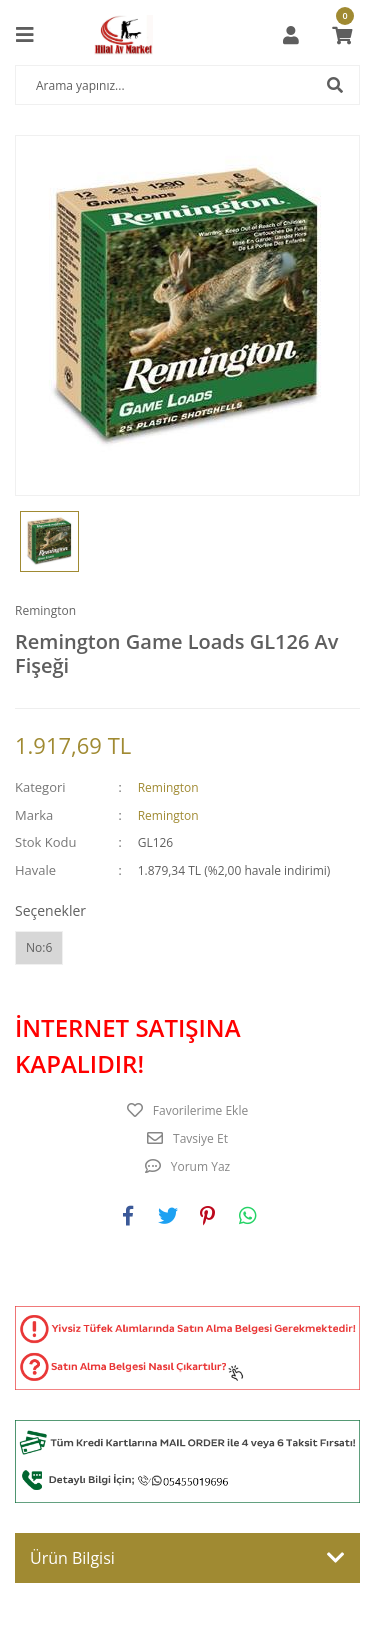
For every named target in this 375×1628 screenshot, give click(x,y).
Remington (45, 610)
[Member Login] (291, 35)
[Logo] (123, 35)
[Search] (187, 85)
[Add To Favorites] (187, 1111)
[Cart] (342, 35)
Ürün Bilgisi (72, 1558)
